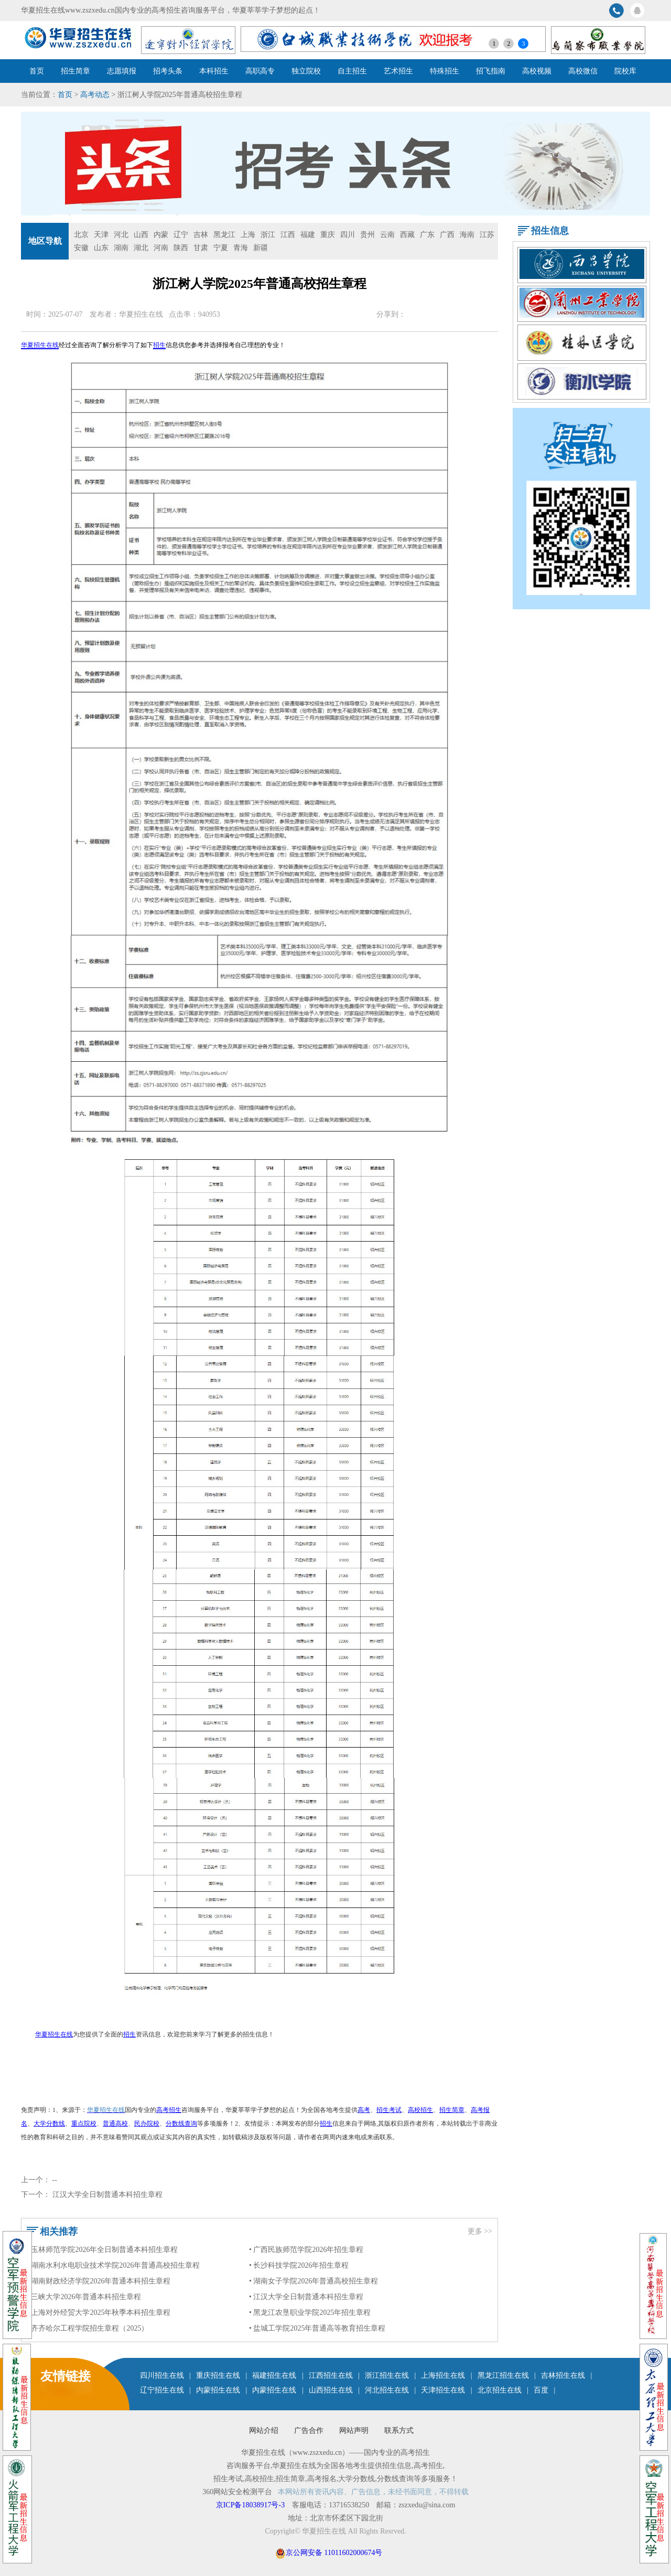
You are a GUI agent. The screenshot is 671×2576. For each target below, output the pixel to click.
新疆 (260, 248)
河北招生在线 (387, 2390)
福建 (307, 235)
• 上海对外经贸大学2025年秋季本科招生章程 (98, 2312)
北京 (81, 235)
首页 (36, 71)
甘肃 (200, 248)
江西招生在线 (331, 2375)
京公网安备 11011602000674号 (334, 2553)
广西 (447, 235)
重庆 (327, 235)
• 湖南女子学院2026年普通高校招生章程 (313, 2281)
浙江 (268, 235)
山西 (141, 235)
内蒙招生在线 (218, 2390)
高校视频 (536, 71)
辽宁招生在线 (162, 2390)
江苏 (487, 235)
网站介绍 (263, 2430)
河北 (121, 235)
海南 (467, 235)
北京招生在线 (500, 2390)
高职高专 (260, 71)
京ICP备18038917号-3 (251, 2505)
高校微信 (583, 71)
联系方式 (399, 2430)
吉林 (200, 235)
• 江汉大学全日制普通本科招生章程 (306, 2297)
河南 (161, 248)
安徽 (81, 248)
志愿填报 (121, 71)
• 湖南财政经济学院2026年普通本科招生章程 (98, 2281)
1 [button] (493, 43)
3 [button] (523, 43)
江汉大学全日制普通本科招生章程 (107, 2194)
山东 (101, 248)
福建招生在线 (274, 2375)
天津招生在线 (443, 2390)
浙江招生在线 (387, 2375)
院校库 (625, 71)
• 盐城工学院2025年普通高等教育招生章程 (317, 2328)
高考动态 (95, 95)
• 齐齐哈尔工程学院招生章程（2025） (87, 2328)
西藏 (407, 235)
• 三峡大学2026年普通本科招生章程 (84, 2297)
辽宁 (181, 235)
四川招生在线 (162, 2375)
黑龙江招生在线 (503, 2375)
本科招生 (214, 71)
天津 (101, 235)
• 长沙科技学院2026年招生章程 (299, 2265)
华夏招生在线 (141, 314)
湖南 (121, 248)
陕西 (181, 248)
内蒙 (161, 235)
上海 (248, 235)
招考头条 (167, 71)
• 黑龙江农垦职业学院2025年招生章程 (310, 2312)
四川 (347, 235)
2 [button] (508, 43)
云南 (387, 235)
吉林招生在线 (563, 2375)
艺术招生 (398, 71)
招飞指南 (490, 71)
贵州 (367, 235)
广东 (427, 235)
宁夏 (220, 248)
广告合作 (308, 2430)
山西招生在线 (331, 2390)
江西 (287, 235)
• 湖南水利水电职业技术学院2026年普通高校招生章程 (113, 2265)
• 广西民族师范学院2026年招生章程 (306, 2250)
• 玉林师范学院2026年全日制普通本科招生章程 (102, 2250)
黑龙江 (224, 235)
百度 (541, 2390)
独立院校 (306, 71)
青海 (240, 248)
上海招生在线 (443, 2375)
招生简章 (75, 71)
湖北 (141, 248)
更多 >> (480, 2231)
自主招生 (352, 71)
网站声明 (354, 2430)
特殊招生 (444, 71)
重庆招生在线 (218, 2375)
